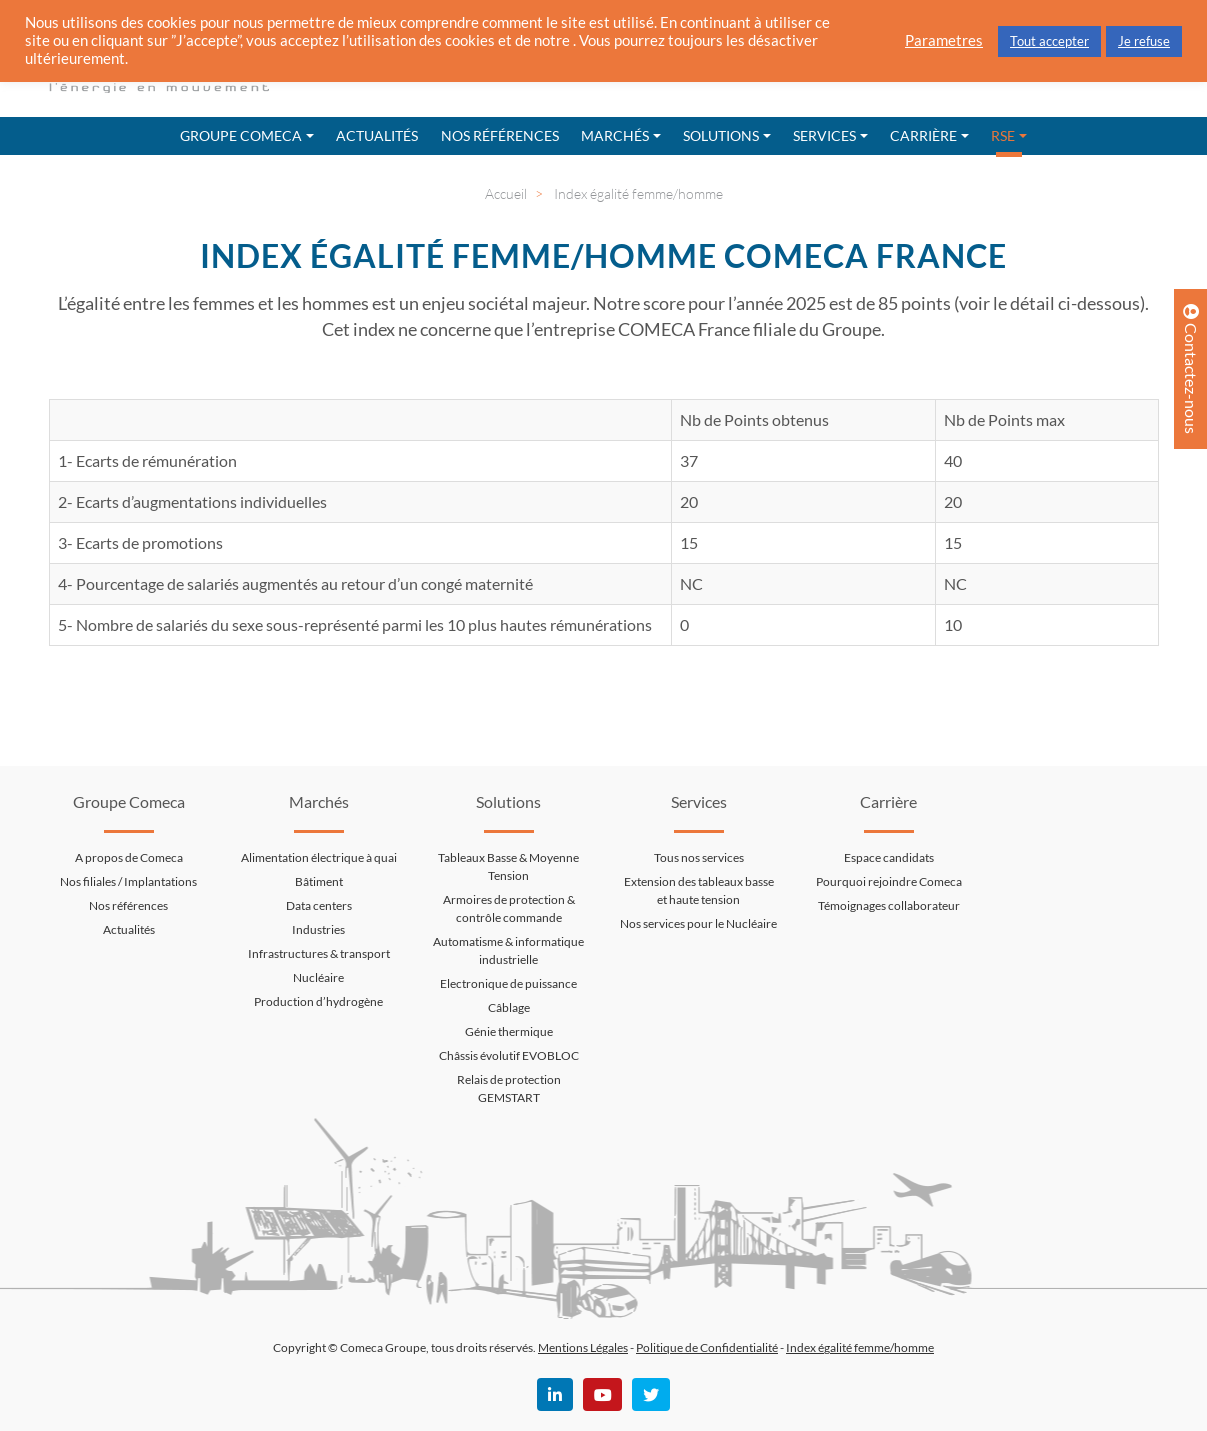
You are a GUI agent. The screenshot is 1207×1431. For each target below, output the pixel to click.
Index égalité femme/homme (860, 1347)
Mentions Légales (583, 1347)
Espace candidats (889, 857)
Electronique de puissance (508, 983)
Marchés (615, 135)
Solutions (721, 135)
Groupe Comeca (241, 135)
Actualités (377, 135)
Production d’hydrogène (318, 1001)
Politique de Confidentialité (707, 1347)
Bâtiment (319, 881)
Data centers (319, 905)
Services (824, 135)
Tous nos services (699, 857)
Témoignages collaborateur (889, 905)
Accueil (506, 193)
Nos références (500, 135)
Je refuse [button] (1144, 41)
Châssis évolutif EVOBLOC (509, 1055)
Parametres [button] (944, 40)
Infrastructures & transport (319, 953)
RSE (1003, 135)
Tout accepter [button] (1049, 41)
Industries (318, 929)
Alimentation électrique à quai (319, 857)
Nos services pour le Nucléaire (698, 923)
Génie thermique (509, 1031)
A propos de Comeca (129, 857)
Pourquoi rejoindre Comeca (889, 881)
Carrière (923, 135)
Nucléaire (318, 977)
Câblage (509, 1007)
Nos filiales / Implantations (128, 881)
